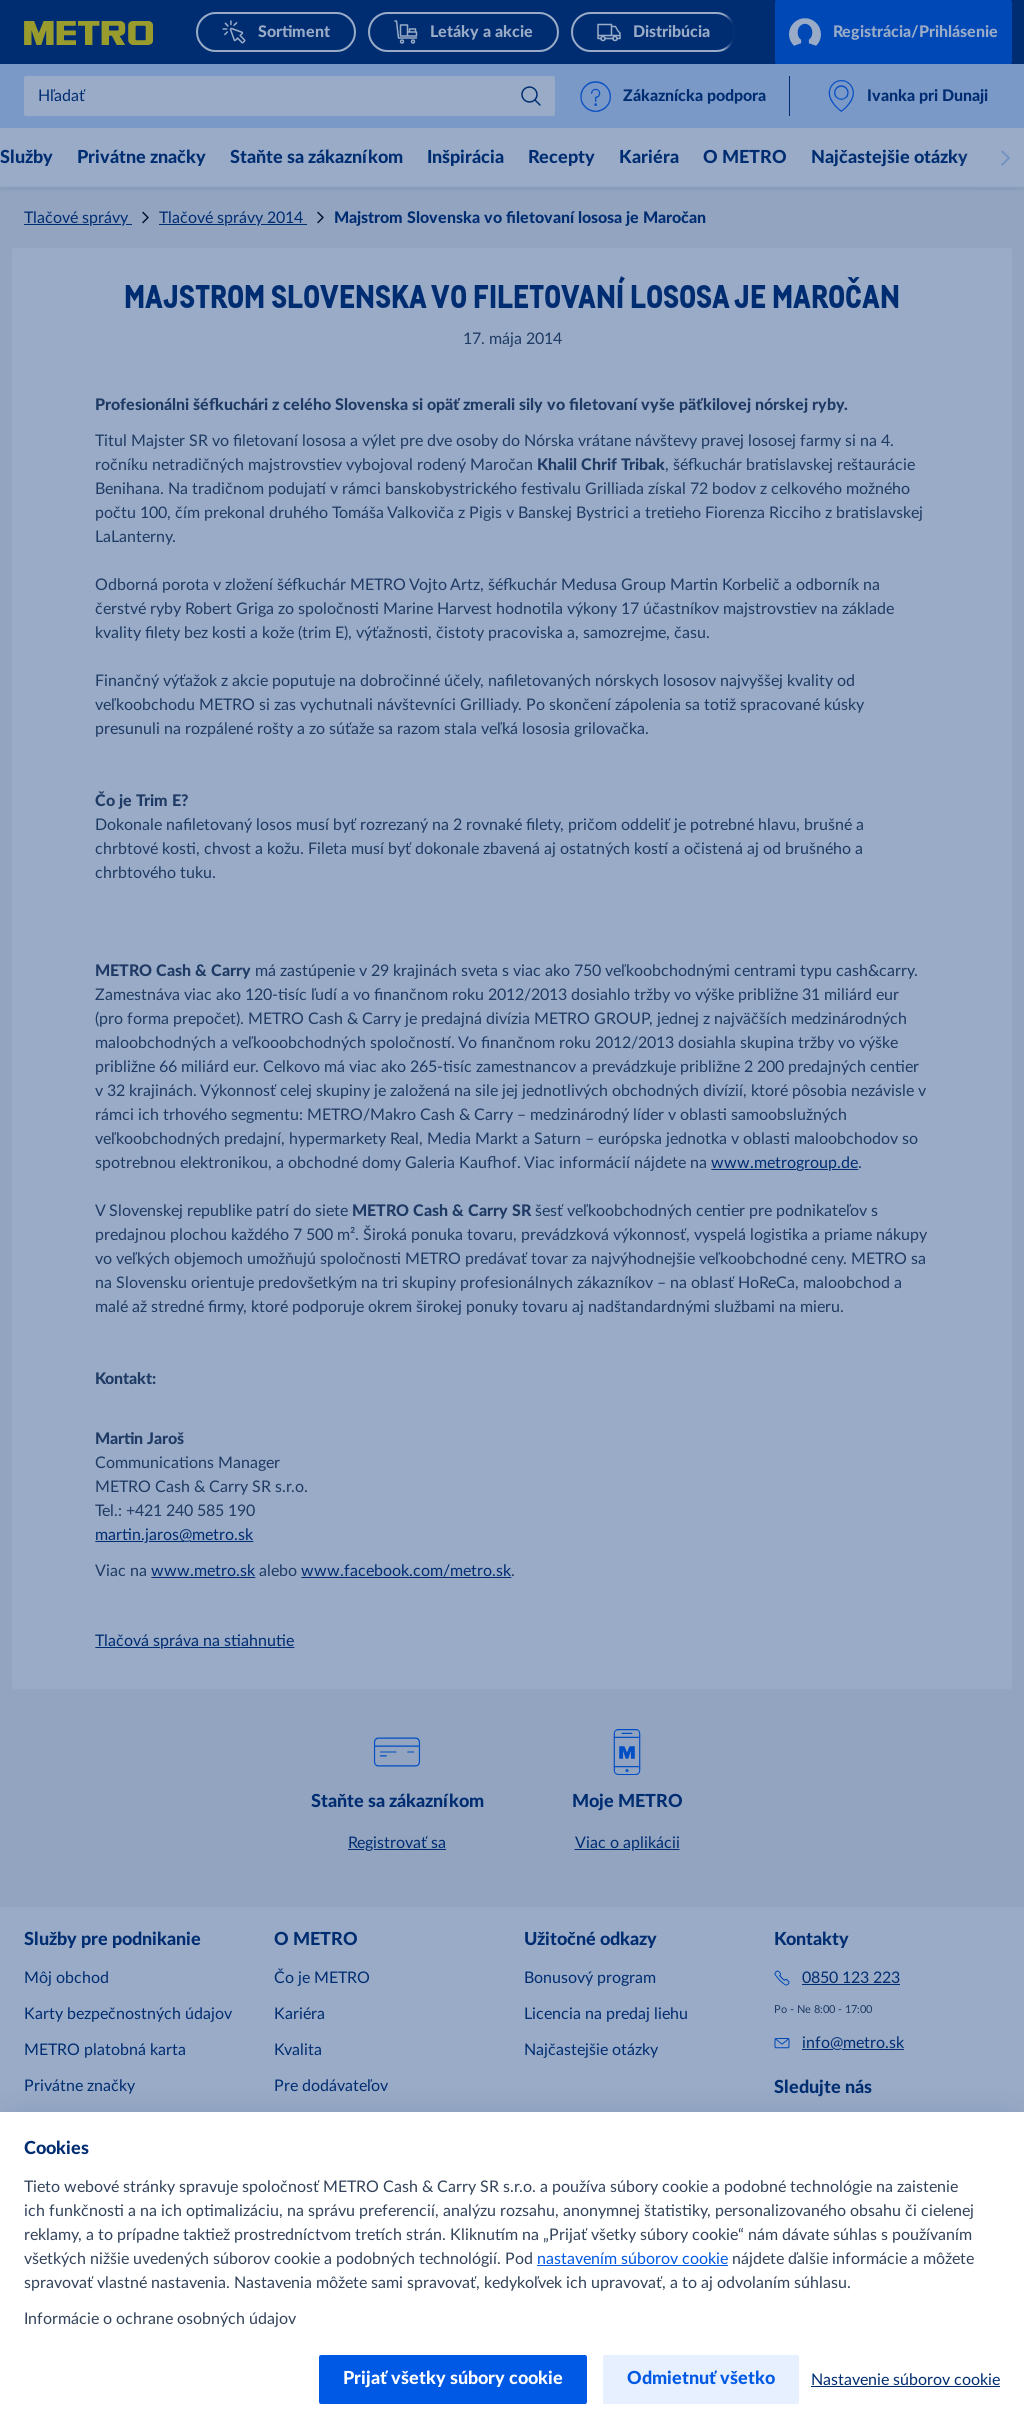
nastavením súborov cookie (632, 2259)
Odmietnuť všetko (701, 2379)
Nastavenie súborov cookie (905, 2380)
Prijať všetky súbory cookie (453, 2379)
